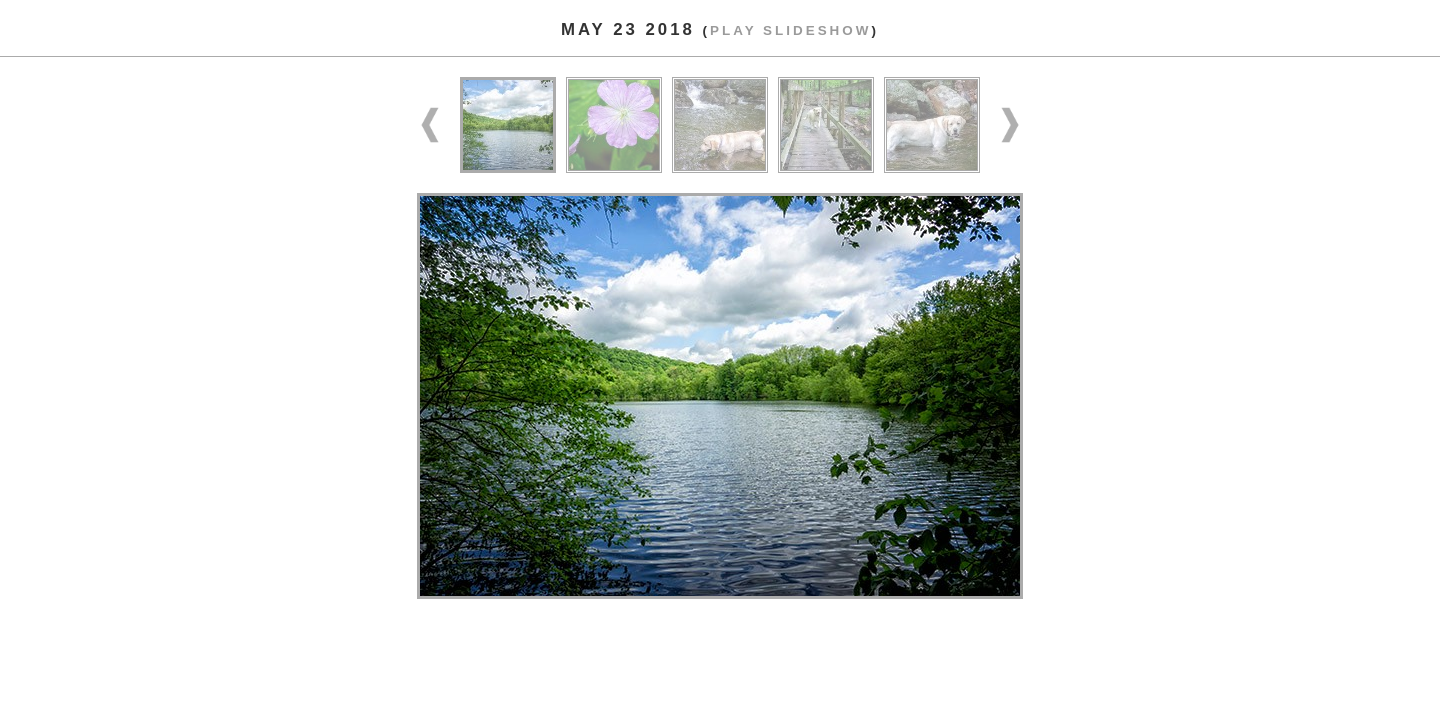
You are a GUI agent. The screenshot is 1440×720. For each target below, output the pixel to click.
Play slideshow (790, 30)
